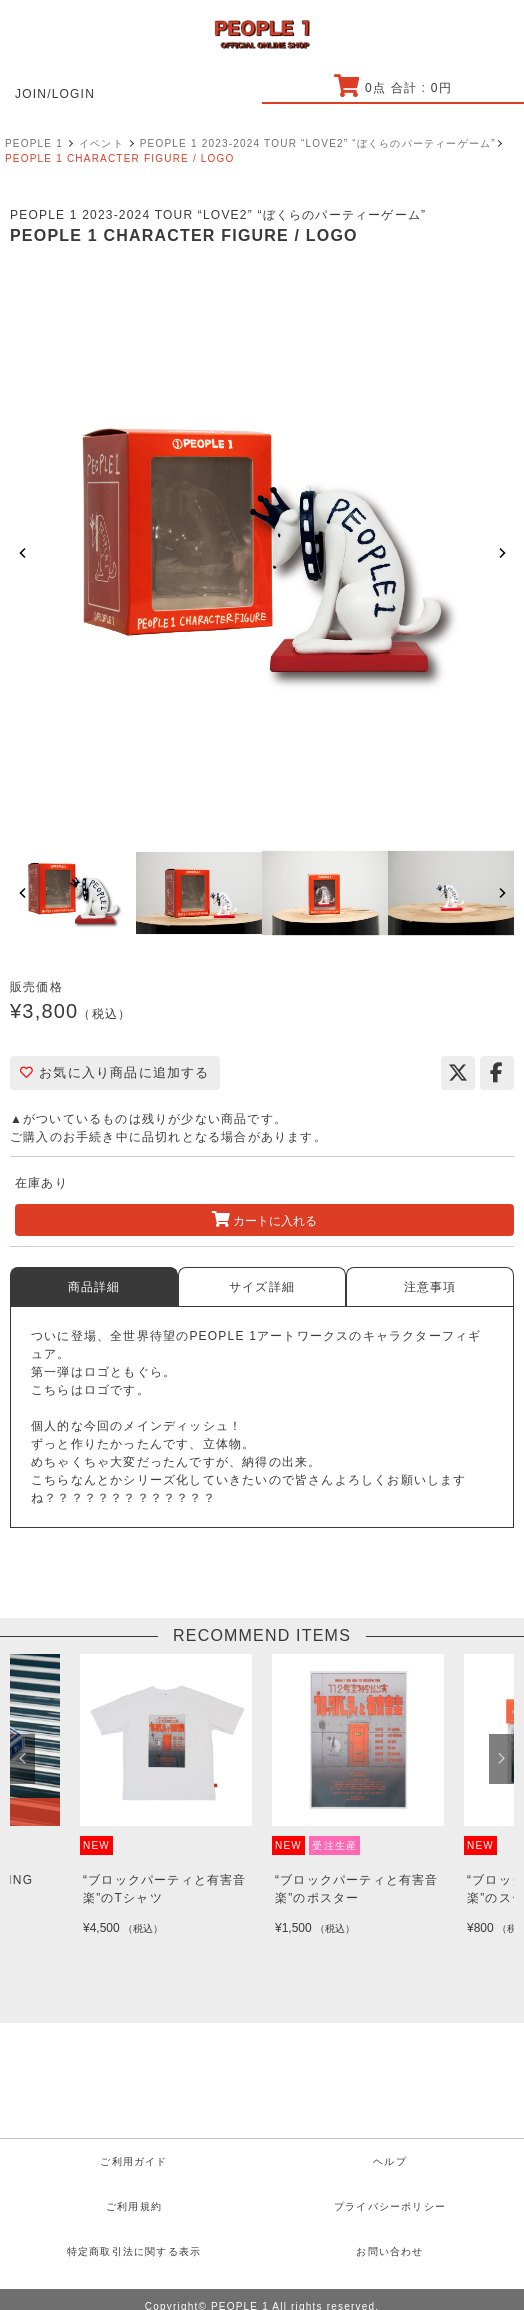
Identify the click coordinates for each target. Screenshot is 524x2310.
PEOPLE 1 (34, 143)
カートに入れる (264, 1219)
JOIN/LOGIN (55, 94)
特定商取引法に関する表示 (134, 2251)
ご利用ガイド (133, 2161)
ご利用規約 (134, 2206)
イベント (101, 143)
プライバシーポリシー (390, 2206)
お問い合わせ (389, 2251)
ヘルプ (390, 2161)
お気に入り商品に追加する (115, 1072)
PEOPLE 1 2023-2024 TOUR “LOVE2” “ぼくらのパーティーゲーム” (318, 143)
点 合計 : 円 (392, 88)
